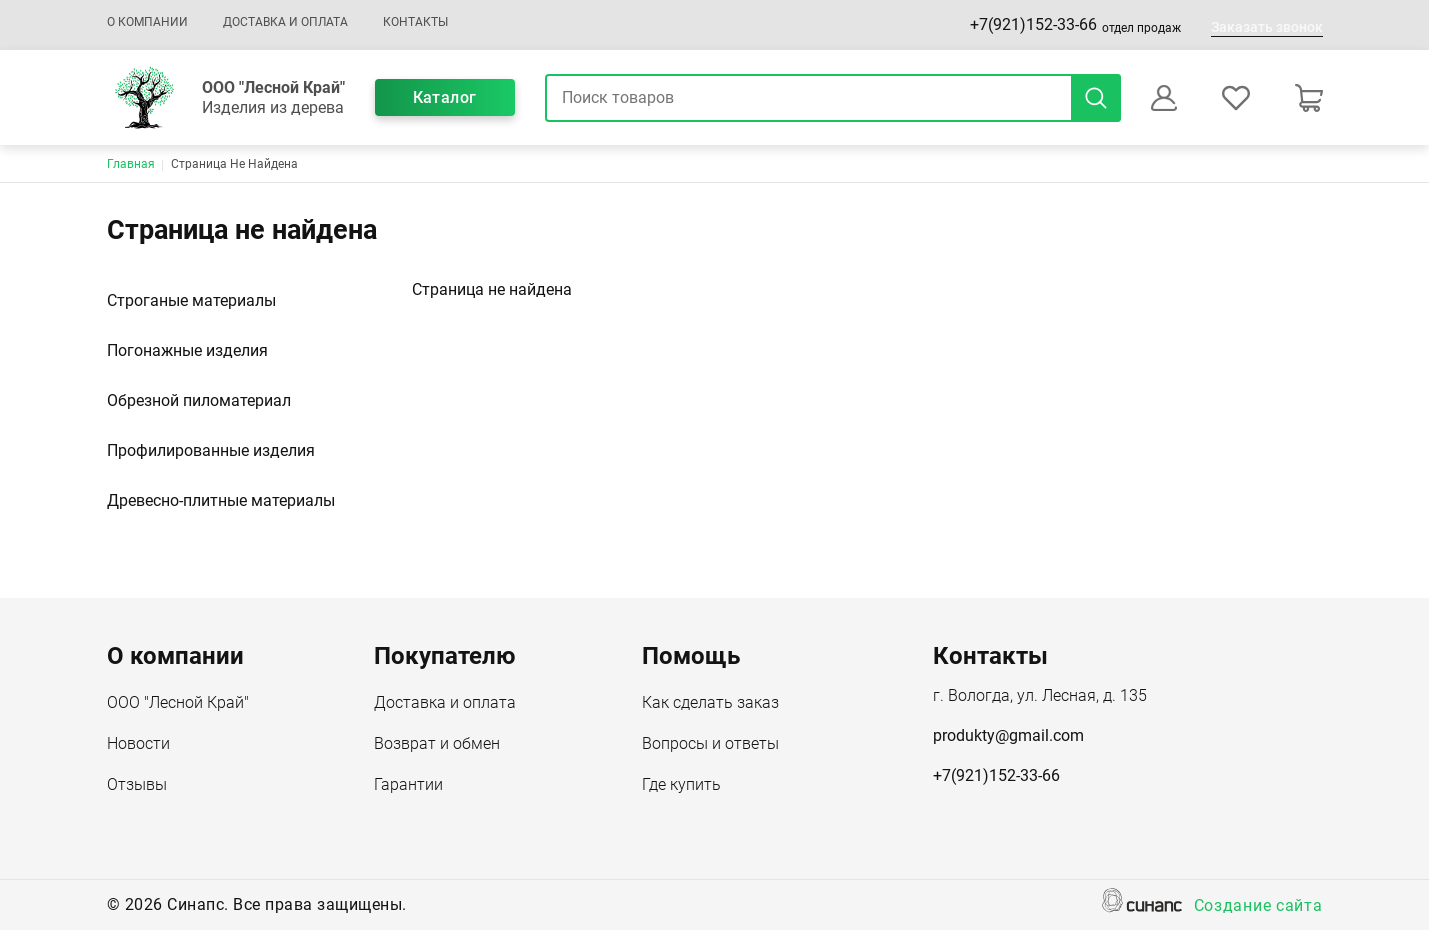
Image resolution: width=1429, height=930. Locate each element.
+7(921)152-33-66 (1033, 24)
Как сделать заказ (710, 704)
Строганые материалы (191, 300)
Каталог (445, 97)
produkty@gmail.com (1008, 735)
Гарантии (408, 786)
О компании (147, 22)
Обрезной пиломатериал (199, 400)
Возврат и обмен (437, 745)
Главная (131, 164)
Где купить (681, 786)
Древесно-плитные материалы (221, 500)
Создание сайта (1258, 907)
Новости (138, 745)
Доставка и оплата (285, 22)
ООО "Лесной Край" (178, 704)
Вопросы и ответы (710, 745)
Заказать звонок (1267, 27)
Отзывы (137, 786)
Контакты (415, 22)
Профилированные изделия (211, 450)
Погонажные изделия (187, 350)
